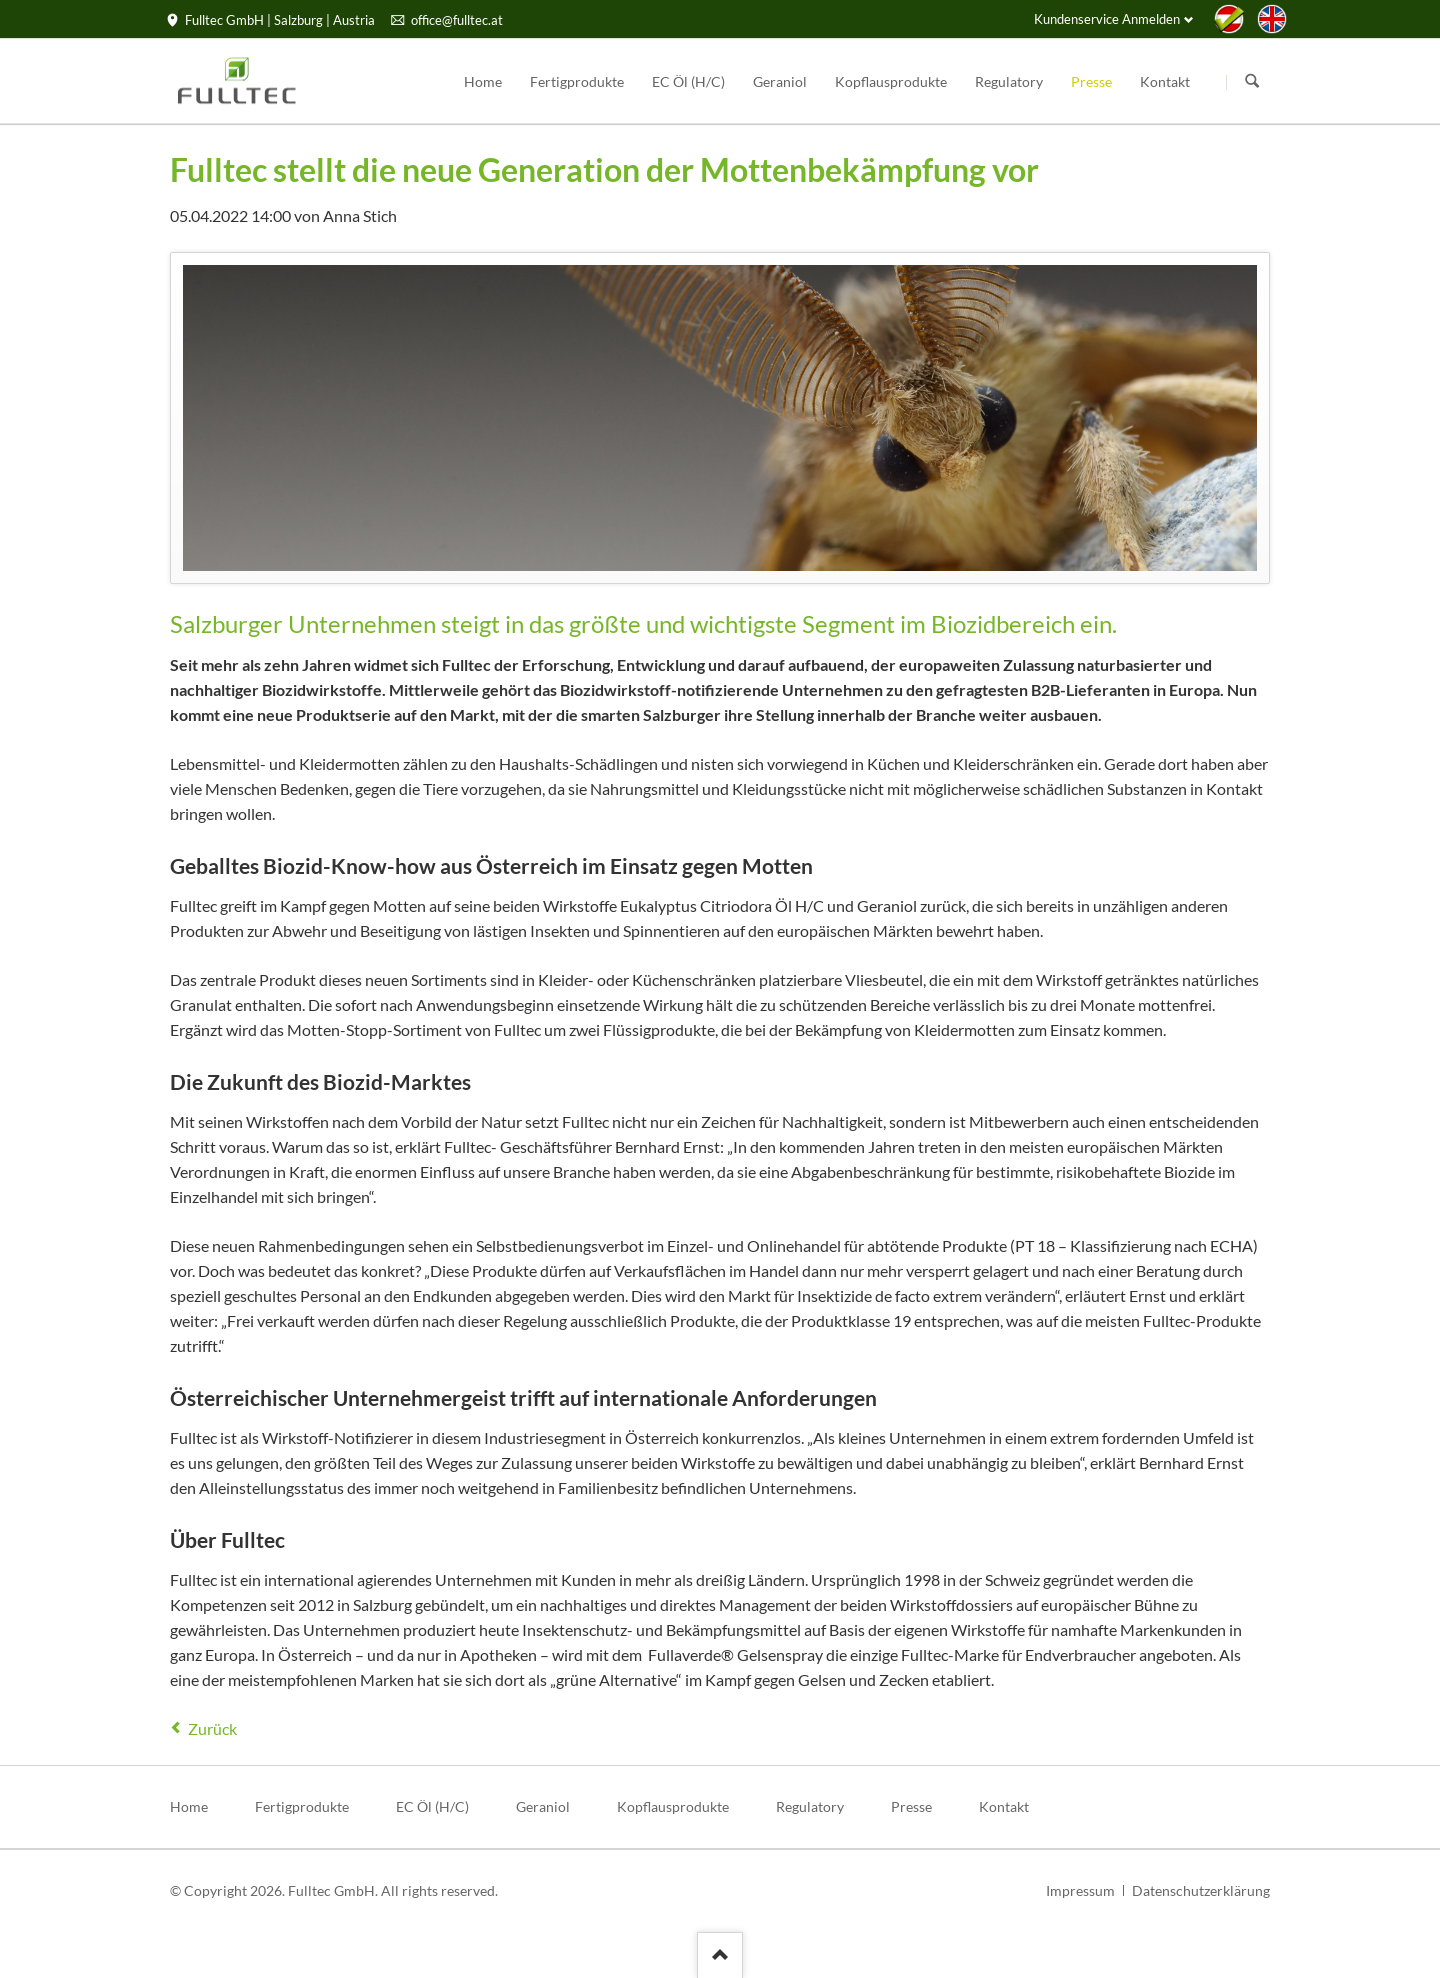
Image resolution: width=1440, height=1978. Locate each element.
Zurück (212, 1728)
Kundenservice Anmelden (1107, 19)
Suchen (1252, 82)
